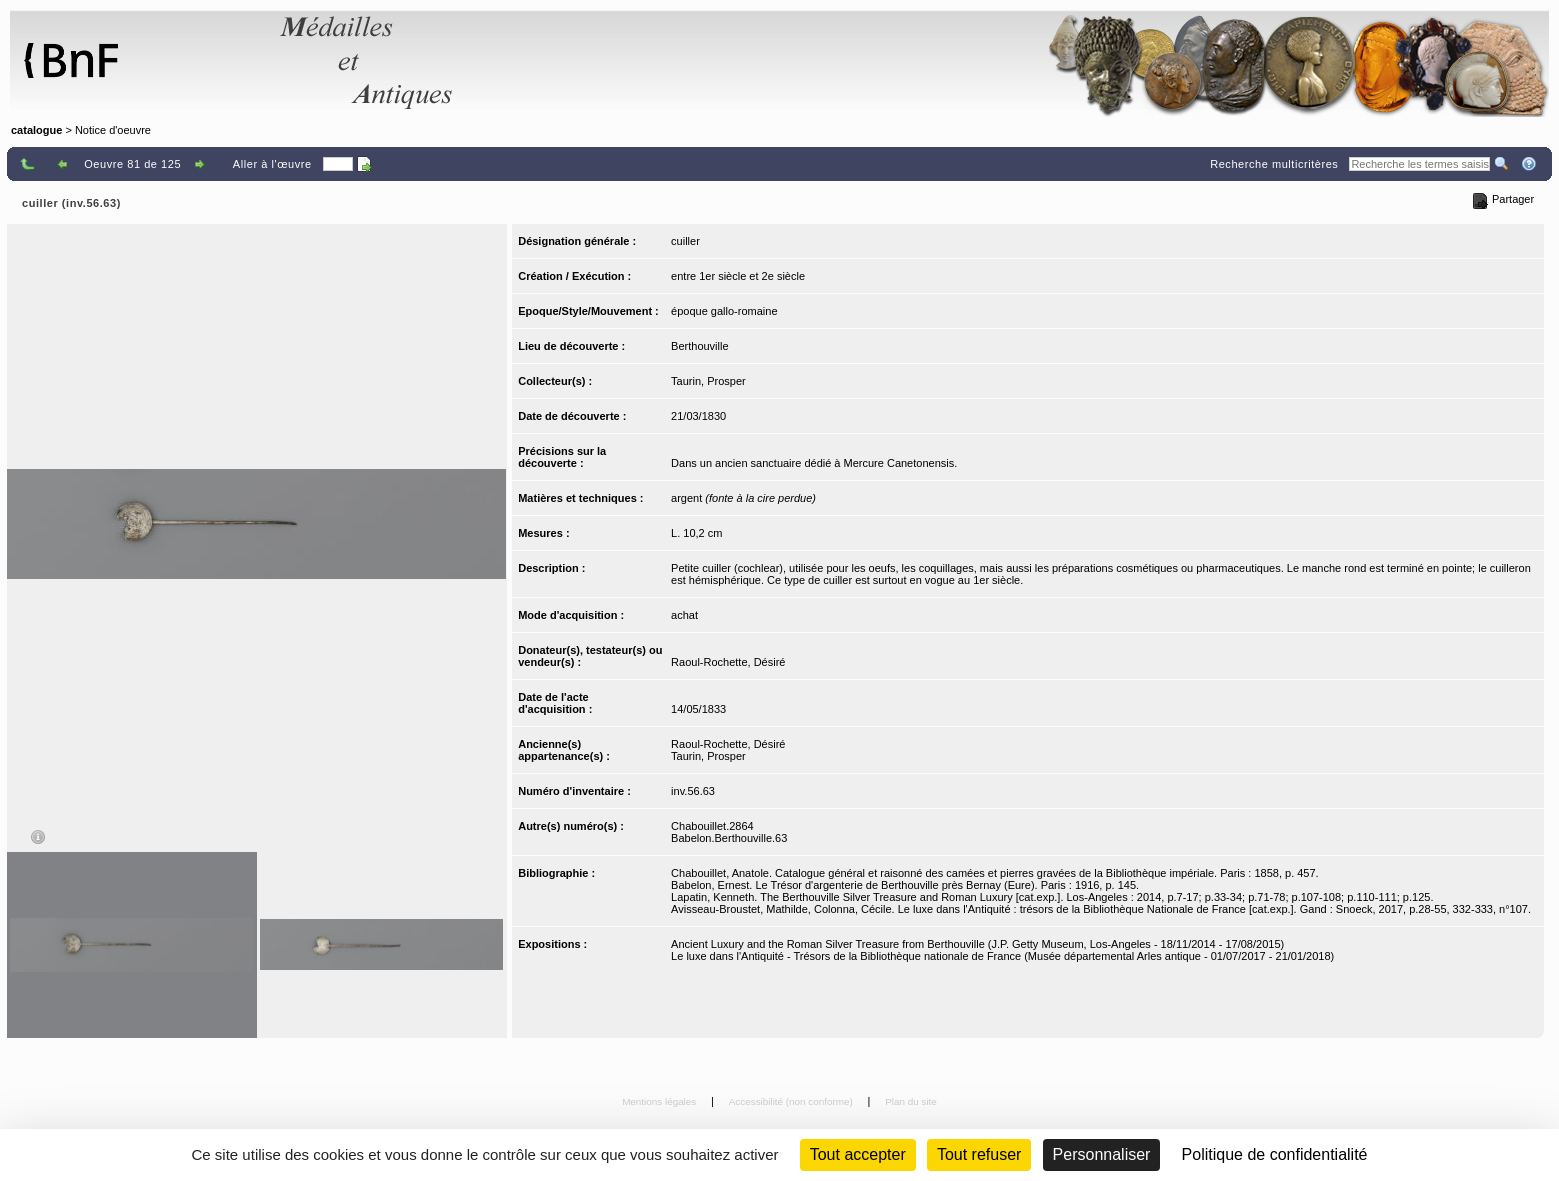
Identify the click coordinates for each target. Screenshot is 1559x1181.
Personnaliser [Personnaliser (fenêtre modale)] (1102, 1154)
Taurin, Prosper (708, 381)
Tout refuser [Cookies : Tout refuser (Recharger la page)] (979, 1154)
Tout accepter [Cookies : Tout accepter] (858, 1154)
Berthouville (699, 346)
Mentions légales (660, 1101)
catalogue (36, 130)
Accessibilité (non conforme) (792, 1101)
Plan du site (911, 1101)
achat (684, 615)
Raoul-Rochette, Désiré (728, 662)
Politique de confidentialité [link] (1275, 1154)
